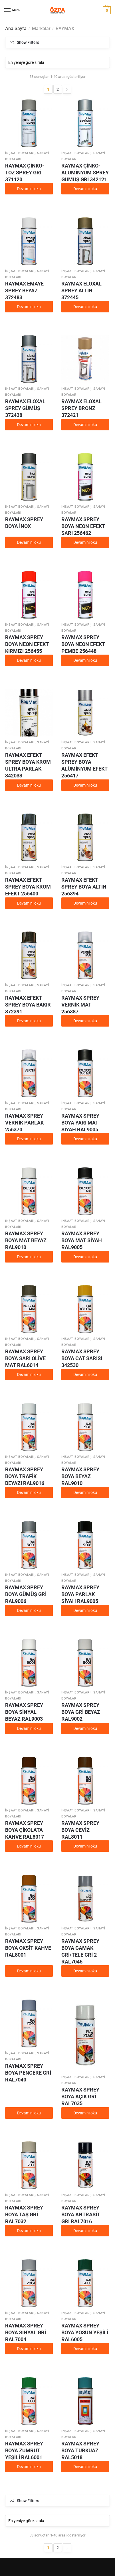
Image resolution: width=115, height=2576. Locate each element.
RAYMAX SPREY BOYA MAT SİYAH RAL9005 (81, 1240)
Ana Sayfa (16, 28)
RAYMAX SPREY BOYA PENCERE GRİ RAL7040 (28, 2073)
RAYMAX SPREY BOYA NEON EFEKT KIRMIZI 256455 (27, 644)
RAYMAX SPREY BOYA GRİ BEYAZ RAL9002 (80, 1712)
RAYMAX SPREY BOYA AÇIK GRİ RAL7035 (80, 2096)
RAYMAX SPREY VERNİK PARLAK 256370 (24, 1123)
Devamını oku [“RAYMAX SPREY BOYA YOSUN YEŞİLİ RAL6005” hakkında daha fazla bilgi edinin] (85, 2348)
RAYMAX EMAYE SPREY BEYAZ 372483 (24, 290)
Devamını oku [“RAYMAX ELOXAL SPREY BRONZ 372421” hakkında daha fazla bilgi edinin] (85, 424)
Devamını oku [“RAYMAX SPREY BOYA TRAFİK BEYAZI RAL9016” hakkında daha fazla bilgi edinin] (29, 1492)
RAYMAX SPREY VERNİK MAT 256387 (80, 1005)
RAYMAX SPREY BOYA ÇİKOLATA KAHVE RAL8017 (24, 1830)
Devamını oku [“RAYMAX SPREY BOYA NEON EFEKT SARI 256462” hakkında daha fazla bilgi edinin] (85, 542)
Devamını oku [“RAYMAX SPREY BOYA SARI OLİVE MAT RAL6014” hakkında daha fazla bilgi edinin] (29, 1374)
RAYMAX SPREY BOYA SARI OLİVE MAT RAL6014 (25, 1358)
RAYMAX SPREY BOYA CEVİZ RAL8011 (80, 1830)
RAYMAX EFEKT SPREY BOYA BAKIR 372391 (28, 1005)
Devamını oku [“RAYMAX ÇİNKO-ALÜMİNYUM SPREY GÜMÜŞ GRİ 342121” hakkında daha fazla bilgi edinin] (85, 188)
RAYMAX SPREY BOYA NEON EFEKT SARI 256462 (83, 526)
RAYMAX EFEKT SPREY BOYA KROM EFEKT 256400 (28, 887)
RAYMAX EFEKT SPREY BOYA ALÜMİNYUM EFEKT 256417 (84, 765)
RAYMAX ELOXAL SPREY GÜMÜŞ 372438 (25, 408)
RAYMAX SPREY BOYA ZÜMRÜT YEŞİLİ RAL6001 (24, 2450)
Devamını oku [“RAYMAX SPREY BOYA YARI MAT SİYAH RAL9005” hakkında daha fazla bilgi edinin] (85, 1139)
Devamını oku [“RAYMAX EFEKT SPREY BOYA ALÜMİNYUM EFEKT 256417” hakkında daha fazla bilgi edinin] (85, 785)
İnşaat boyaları (20, 153)
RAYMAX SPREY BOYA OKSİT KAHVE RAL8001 (28, 1948)
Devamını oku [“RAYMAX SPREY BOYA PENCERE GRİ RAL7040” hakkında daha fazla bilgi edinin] (29, 2113)
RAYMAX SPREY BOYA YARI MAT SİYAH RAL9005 (80, 1123)
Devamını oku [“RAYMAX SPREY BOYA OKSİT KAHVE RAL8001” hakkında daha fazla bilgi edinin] (29, 1971)
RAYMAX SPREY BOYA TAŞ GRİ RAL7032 (24, 2214)
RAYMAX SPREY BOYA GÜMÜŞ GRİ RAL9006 (26, 1594)
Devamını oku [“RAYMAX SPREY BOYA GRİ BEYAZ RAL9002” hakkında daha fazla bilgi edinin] (85, 1728)
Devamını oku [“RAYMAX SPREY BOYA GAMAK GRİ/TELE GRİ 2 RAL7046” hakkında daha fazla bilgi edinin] (85, 1971)
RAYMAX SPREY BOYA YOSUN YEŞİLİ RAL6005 (84, 2332)
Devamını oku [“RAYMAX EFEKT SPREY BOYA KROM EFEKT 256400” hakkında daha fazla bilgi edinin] (29, 903)
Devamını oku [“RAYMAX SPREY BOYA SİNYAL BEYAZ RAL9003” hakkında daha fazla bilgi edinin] (29, 1728)
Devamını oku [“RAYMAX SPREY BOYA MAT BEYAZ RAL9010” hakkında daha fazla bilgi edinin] (29, 1256)
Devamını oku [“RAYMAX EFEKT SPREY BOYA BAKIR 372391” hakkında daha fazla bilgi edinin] (29, 1021)
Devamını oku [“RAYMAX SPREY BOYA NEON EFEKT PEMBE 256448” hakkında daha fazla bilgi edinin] (85, 660)
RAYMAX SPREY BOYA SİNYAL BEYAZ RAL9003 (24, 1712)
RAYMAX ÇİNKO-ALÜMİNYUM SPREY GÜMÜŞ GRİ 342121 (85, 172)
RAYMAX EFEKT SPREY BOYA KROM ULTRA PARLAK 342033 (28, 765)
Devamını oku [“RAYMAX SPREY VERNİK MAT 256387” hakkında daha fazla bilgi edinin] (85, 1021)
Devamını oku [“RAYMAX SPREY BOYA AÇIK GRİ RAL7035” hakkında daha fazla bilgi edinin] (85, 2113)
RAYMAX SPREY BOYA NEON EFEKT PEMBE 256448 (83, 644)
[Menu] (7, 10)
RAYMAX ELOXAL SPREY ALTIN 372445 (81, 290)
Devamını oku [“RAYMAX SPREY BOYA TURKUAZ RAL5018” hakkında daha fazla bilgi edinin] (85, 2466)
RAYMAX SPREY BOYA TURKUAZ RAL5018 (80, 2450)
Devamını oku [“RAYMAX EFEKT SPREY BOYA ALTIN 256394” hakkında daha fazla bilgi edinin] (85, 903)
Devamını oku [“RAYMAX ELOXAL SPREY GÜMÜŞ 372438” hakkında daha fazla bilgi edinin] (29, 424)
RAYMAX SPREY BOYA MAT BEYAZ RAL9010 (26, 1240)
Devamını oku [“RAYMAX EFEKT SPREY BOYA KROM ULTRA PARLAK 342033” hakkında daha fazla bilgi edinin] (29, 785)
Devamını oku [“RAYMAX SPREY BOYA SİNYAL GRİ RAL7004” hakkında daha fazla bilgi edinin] (29, 2348)
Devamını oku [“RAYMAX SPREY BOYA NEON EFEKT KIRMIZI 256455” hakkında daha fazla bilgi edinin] (29, 660)
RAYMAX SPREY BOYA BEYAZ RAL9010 (80, 1476)
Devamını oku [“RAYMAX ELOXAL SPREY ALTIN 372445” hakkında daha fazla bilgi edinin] (85, 306)
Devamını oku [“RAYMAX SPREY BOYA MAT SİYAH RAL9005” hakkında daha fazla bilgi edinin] (85, 1256)
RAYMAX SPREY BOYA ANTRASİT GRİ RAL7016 (80, 2214)
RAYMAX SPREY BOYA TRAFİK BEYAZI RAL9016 (24, 1476)
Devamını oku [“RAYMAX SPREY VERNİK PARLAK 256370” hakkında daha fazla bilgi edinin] (29, 1139)
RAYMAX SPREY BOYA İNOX (24, 522)
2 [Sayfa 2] (58, 89)
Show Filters (28, 42)
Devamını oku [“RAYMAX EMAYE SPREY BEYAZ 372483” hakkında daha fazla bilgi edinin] (29, 306)
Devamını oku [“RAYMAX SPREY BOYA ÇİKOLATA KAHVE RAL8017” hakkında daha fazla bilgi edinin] (29, 1846)
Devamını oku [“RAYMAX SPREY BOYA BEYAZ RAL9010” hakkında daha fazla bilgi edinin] (85, 1492)
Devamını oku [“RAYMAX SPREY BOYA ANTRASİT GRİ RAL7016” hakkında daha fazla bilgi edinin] (85, 2230)
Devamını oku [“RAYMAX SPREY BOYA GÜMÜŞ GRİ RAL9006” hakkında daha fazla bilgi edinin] (29, 1610)
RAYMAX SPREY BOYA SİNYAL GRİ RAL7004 (25, 2332)
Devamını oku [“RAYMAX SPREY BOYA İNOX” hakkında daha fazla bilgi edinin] (29, 542)
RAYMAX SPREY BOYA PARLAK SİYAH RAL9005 (80, 1594)
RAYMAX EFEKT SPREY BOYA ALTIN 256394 (83, 887)
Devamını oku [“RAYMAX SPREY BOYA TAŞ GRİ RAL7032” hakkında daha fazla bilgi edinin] (29, 2230)
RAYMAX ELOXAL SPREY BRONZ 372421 (81, 408)
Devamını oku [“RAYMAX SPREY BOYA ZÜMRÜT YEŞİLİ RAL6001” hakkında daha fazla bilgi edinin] (29, 2466)
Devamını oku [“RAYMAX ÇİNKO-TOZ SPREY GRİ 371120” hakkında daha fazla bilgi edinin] (29, 188)
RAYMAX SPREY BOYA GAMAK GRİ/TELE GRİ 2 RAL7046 (80, 1951)
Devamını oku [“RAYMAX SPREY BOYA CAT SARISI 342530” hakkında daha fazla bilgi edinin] (85, 1374)
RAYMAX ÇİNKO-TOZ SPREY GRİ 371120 (24, 172)
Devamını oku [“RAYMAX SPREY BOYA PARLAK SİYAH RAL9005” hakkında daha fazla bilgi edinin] (85, 1610)
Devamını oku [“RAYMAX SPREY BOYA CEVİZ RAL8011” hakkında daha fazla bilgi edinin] (85, 1846)
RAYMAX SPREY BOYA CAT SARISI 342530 (81, 1358)
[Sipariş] (57, 62)
